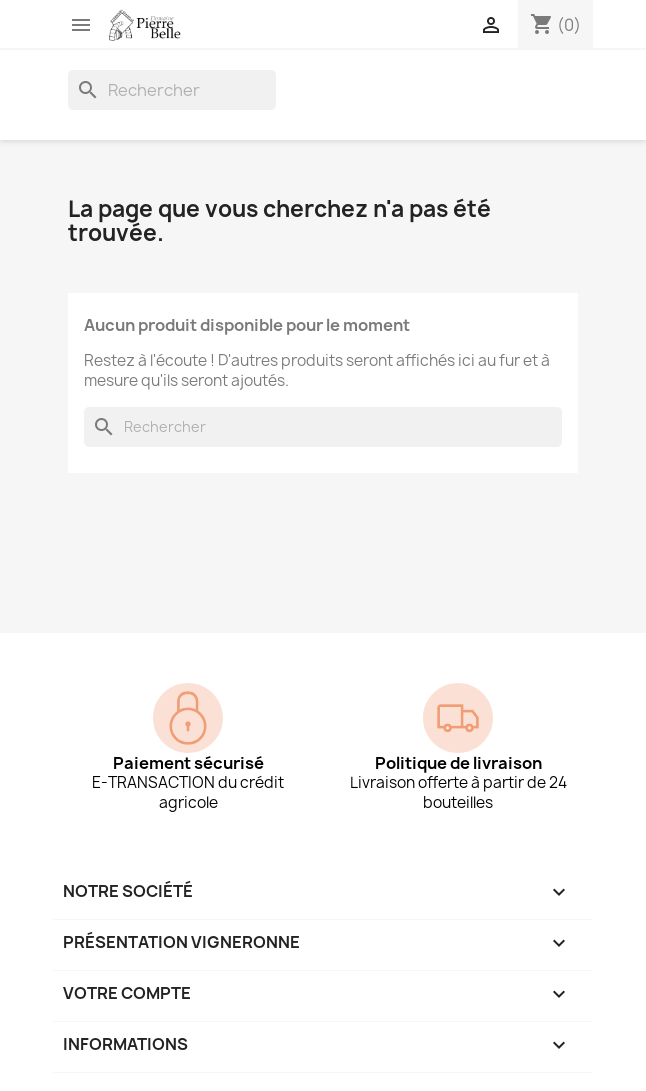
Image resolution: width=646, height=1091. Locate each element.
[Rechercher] (172, 90)
